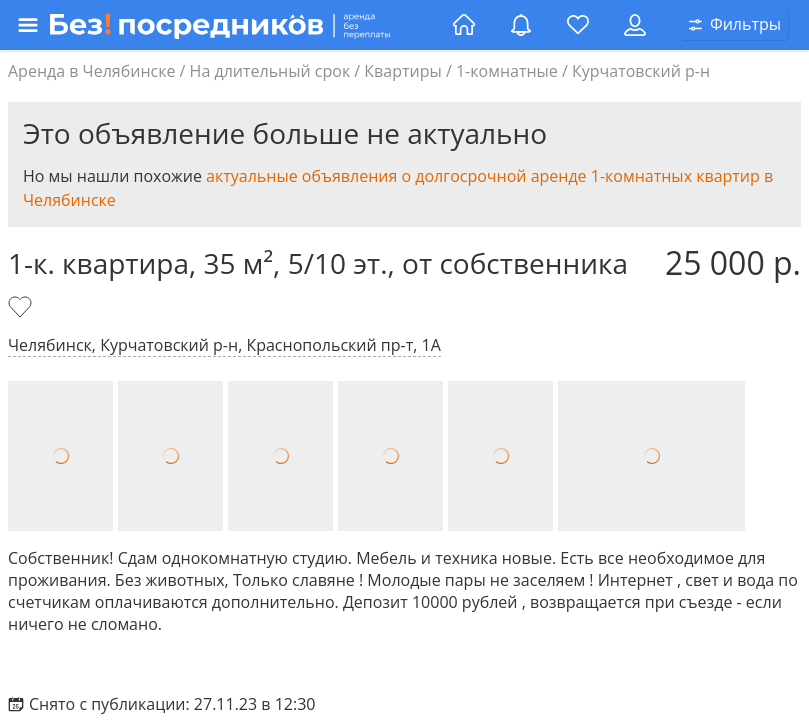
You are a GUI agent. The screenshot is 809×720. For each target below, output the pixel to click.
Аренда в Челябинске (91, 71)
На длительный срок (270, 71)
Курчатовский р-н (641, 71)
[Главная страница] (464, 25)
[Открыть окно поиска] (735, 25)
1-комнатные (507, 71)
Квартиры (402, 71)
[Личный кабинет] (635, 25)
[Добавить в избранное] (22, 309)
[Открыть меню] (229, 25)
